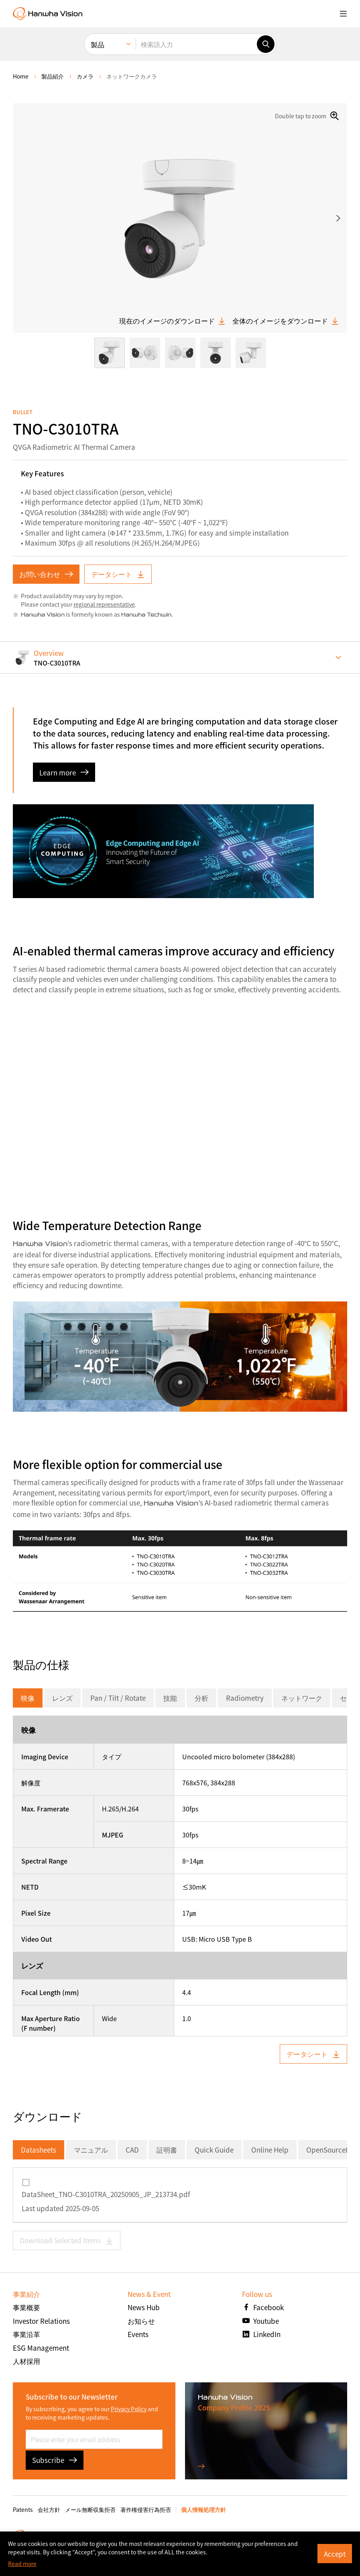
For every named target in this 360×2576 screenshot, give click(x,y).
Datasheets (38, 2150)
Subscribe (54, 2460)
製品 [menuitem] (97, 44)
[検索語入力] (196, 44)
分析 (201, 1698)
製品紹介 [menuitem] (52, 76)
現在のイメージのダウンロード (172, 321)
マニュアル (91, 2150)
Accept (335, 2554)
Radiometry (245, 1698)
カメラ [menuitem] (85, 76)
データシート (118, 574)
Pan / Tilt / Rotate (118, 1698)
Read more (22, 2564)
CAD (132, 2150)
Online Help (270, 2150)
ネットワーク (301, 1698)
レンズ (62, 1698)
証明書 (167, 2150)
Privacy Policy (128, 2409)
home (20, 76)
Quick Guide (214, 2150)
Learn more (64, 772)
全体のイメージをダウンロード (285, 321)
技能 (170, 1698)
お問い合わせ (46, 574)
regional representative (104, 604)
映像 (28, 1698)
